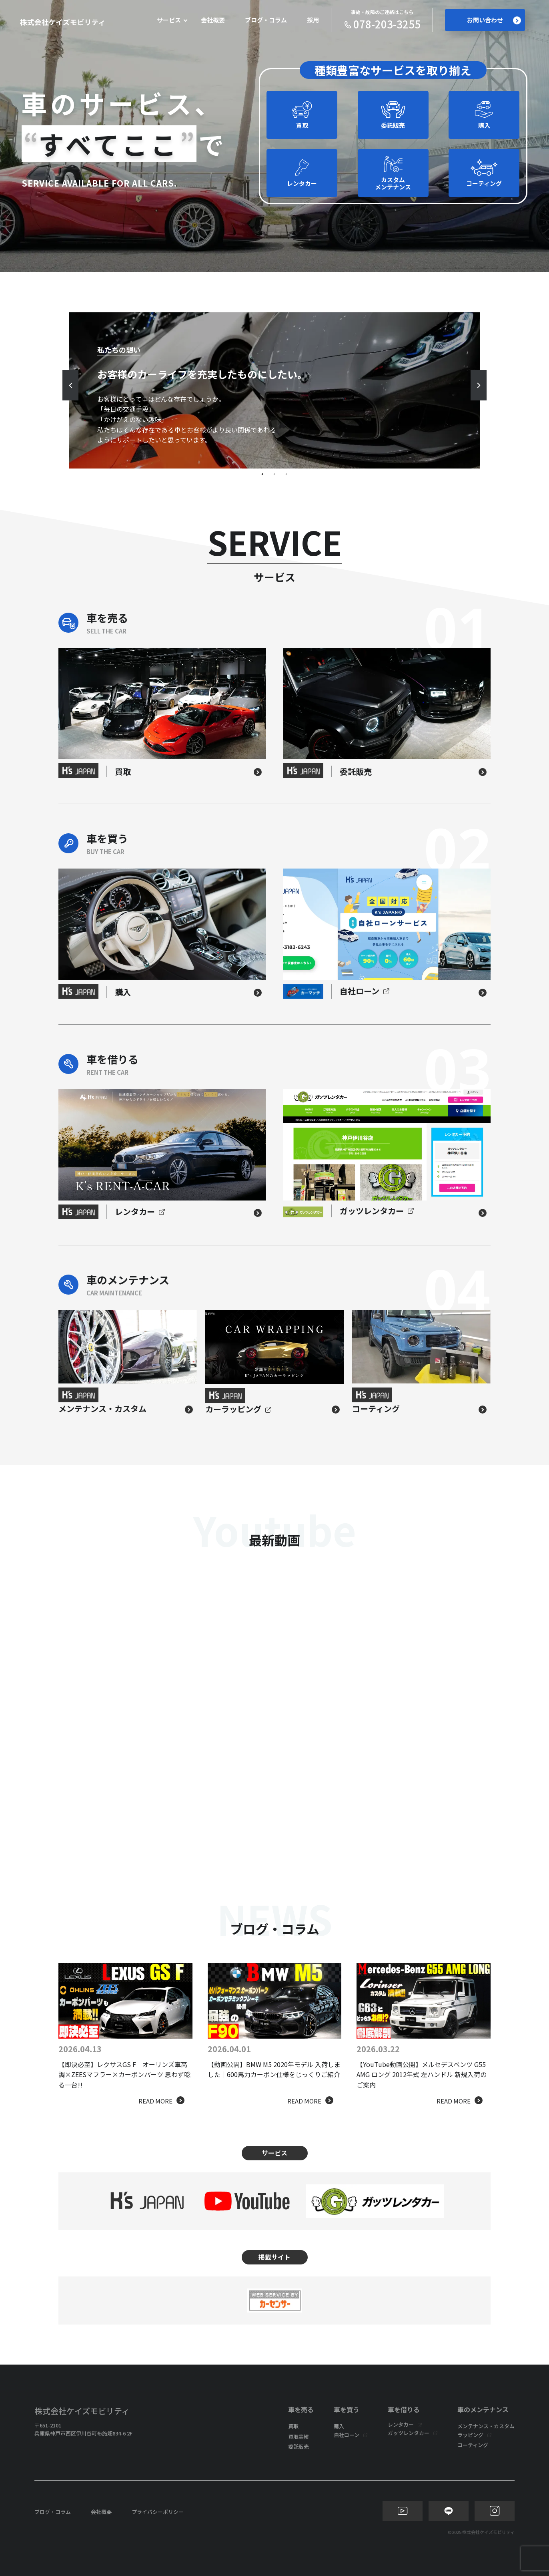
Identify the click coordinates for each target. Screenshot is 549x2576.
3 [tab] (287, 475)
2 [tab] (274, 475)
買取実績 (298, 2436)
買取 (293, 2426)
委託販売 (298, 2446)
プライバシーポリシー (158, 2512)
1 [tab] (262, 475)
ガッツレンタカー (408, 2433)
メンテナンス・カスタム (486, 2426)
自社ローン (346, 2435)
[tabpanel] (274, 390)
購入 (339, 2426)
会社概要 (213, 20)
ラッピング (470, 2435)
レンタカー (401, 2424)
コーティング (472, 2445)
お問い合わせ (494, 20)
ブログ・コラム (266, 20)
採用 (313, 20)
